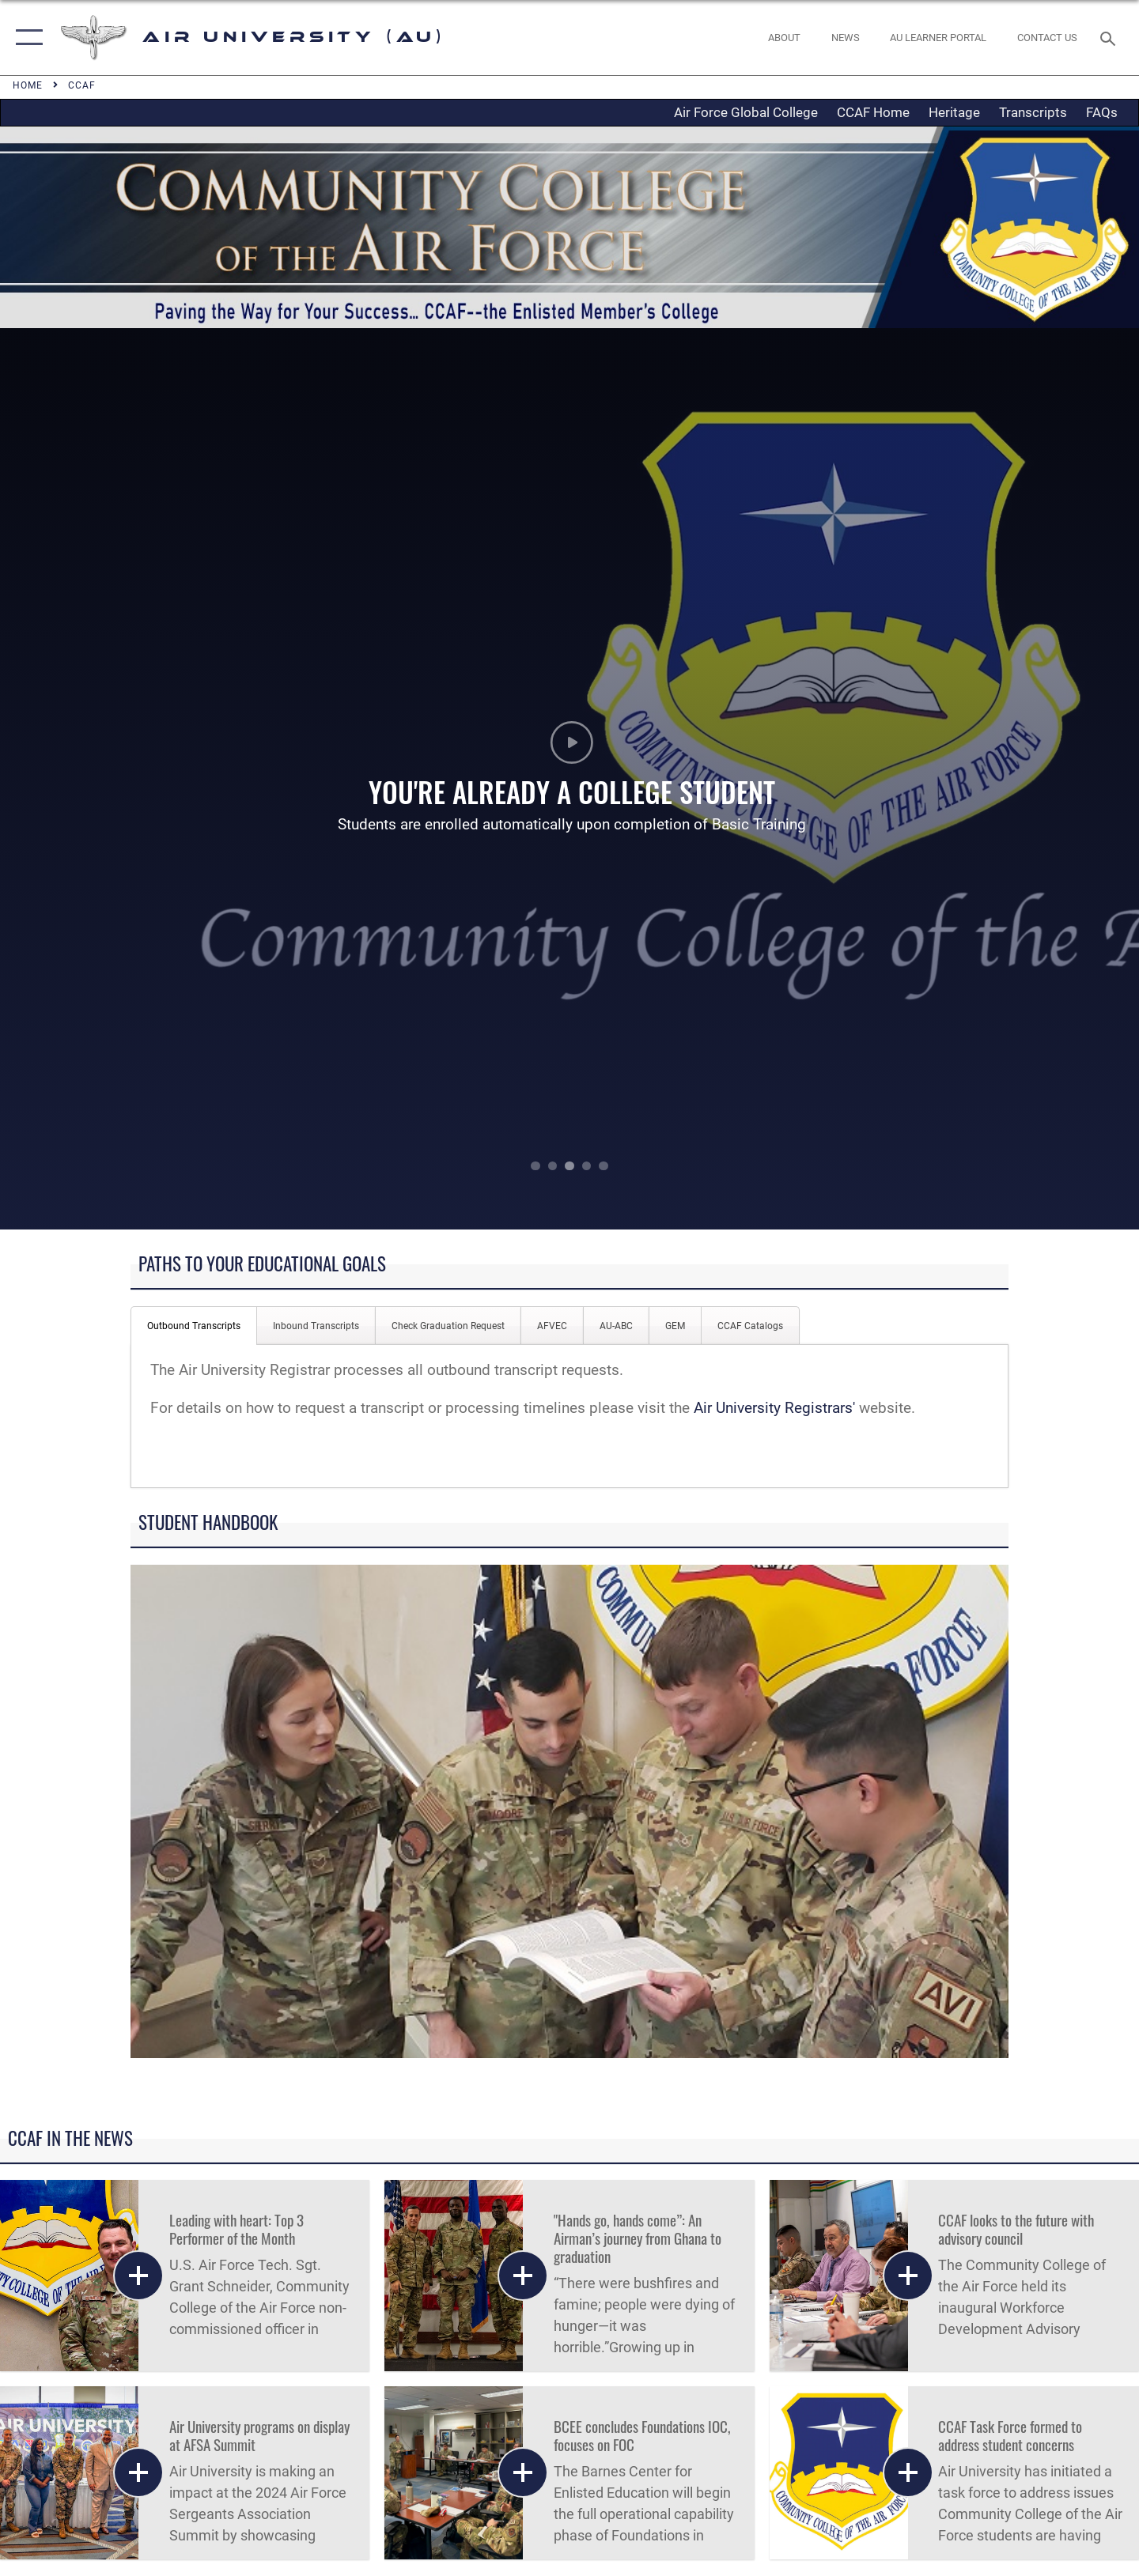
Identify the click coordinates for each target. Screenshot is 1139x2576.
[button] (25, 37)
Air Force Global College (746, 112)
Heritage (954, 112)
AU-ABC (616, 1325)
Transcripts (1033, 112)
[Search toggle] (1110, 37)
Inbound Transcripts (316, 1325)
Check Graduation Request (448, 1325)
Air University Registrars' (774, 1408)
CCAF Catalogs (750, 1325)
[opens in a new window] (938, 37)
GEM (675, 1325)
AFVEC (552, 1325)
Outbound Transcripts (193, 1325)
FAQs (1102, 112)
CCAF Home (873, 112)
